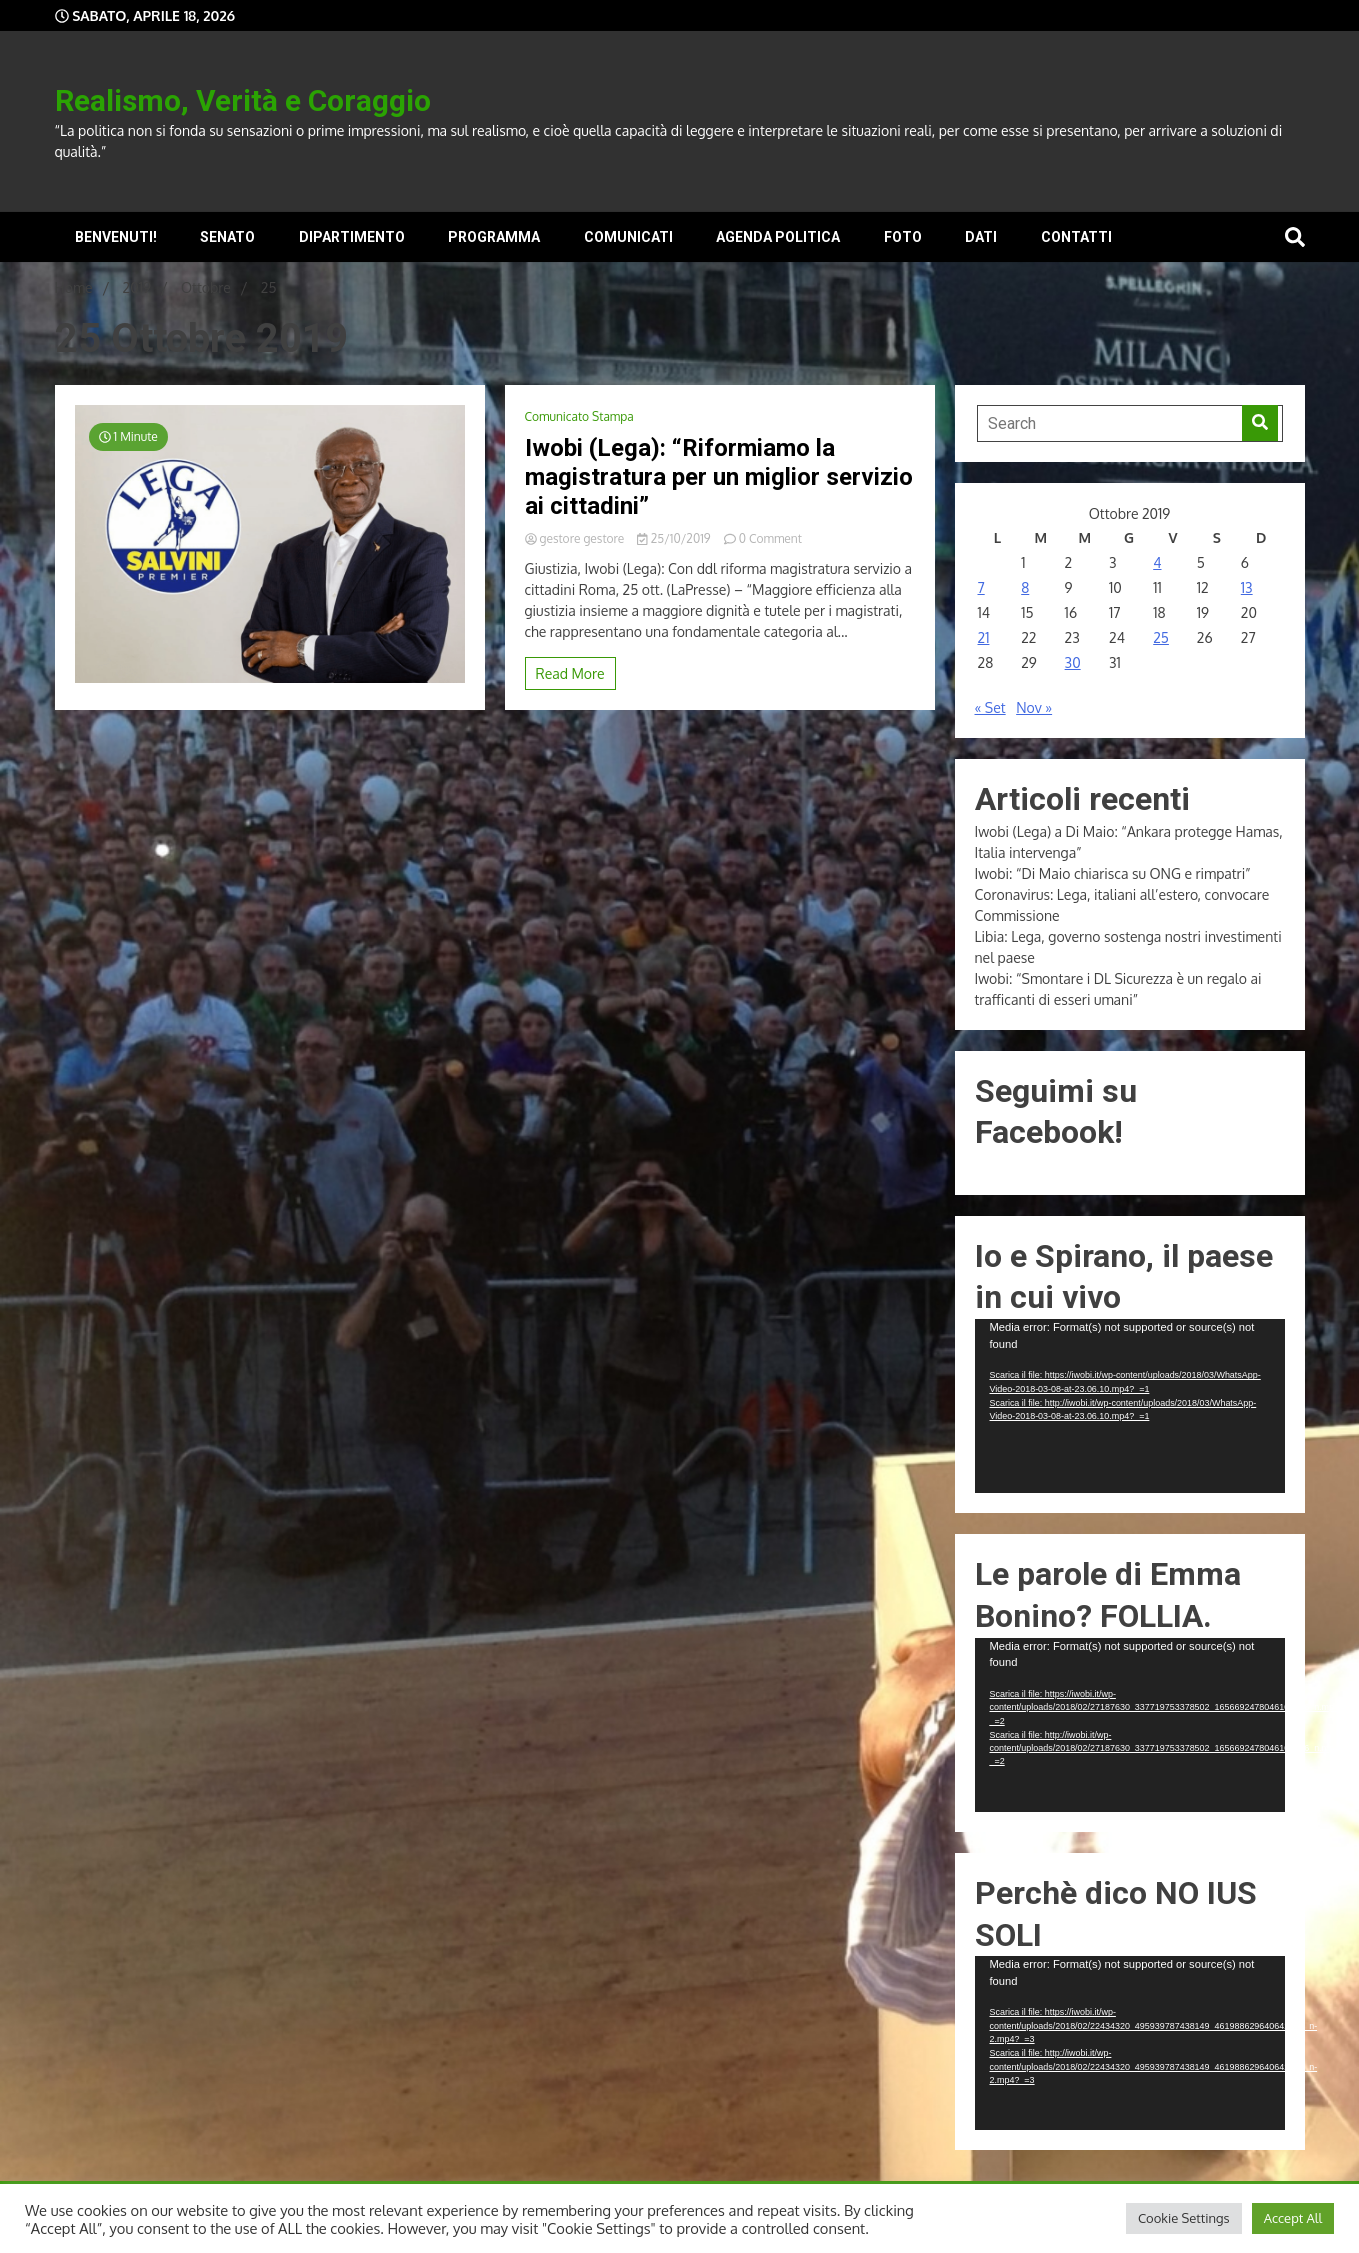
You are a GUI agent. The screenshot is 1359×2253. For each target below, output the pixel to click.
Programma (494, 237)
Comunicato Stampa (579, 416)
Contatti (1076, 237)
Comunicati (628, 237)
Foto (903, 237)
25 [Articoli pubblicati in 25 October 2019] (1161, 637)
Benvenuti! (116, 237)
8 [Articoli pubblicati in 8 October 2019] (1025, 587)
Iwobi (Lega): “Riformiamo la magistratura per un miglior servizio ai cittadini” (719, 477)
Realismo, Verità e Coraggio (243, 100)
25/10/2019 (675, 538)
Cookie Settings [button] (1184, 2218)
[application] (1130, 1406)
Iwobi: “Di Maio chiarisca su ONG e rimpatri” (1113, 873)
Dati (981, 237)
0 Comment (770, 538)
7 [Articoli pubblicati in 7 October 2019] (981, 587)
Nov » (1034, 707)
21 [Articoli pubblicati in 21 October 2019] (984, 637)
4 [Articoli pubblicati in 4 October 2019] (1157, 562)
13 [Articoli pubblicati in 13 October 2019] (1247, 587)
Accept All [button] (1293, 2218)
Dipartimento (352, 237)
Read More (570, 673)
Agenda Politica (778, 237)
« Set (990, 707)
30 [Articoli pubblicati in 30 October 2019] (1073, 662)
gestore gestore (576, 538)
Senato (227, 237)
